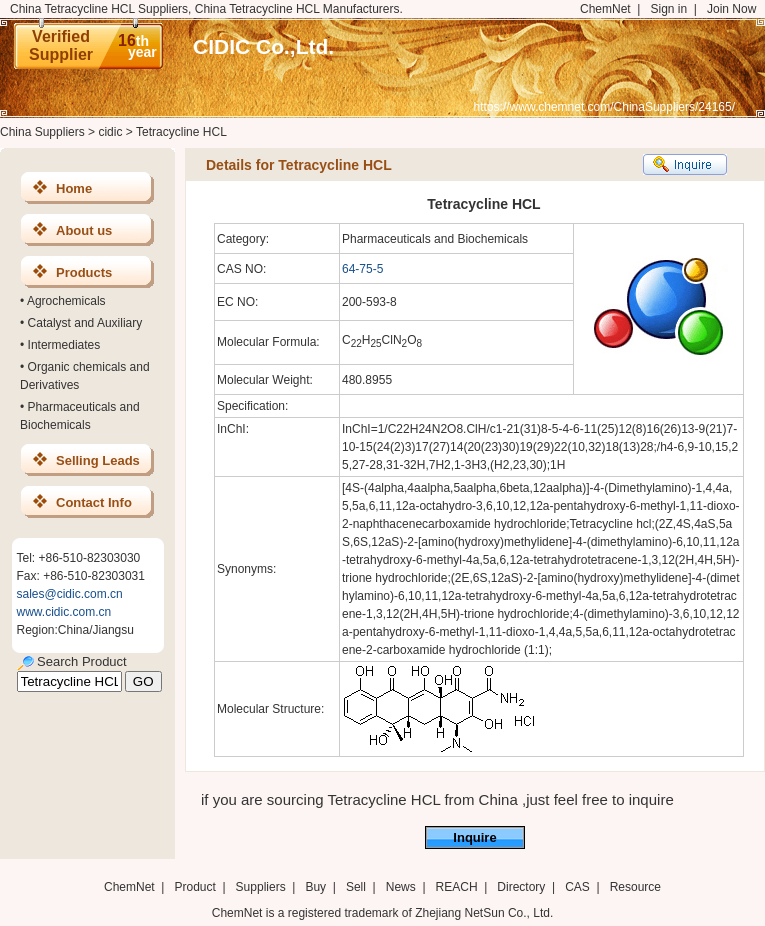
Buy (315, 887)
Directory (521, 887)
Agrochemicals (66, 301)
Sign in (668, 9)
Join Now (731, 9)
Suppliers (261, 887)
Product (196, 887)
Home (74, 188)
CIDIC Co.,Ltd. (263, 46)
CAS (577, 887)
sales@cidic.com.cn (70, 594)
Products (84, 272)
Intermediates (64, 345)
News (401, 887)
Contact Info (94, 502)
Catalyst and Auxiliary (85, 323)
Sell (356, 887)
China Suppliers (42, 132)
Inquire (474, 837)
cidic (110, 132)
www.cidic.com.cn (64, 612)
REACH (457, 887)
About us (84, 230)
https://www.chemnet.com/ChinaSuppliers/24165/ (604, 107)
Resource (635, 887)
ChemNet (605, 9)
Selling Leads (98, 460)
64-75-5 (362, 269)
